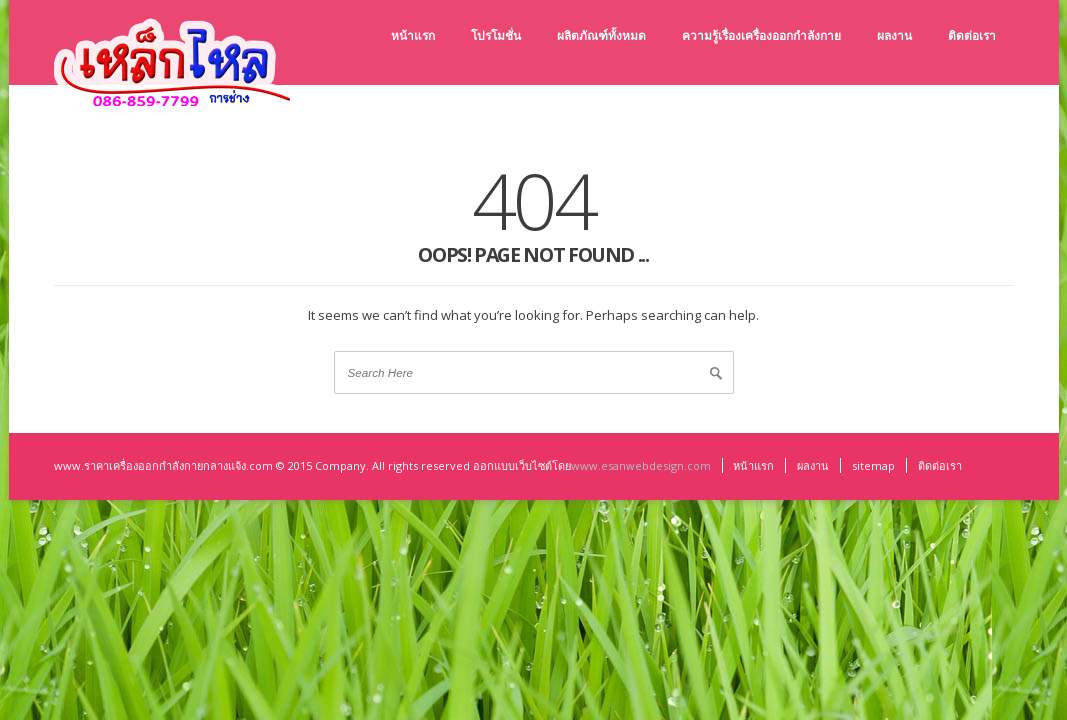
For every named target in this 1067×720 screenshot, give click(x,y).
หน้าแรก (753, 465)
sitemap (873, 465)
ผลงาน (813, 465)
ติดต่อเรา (940, 465)
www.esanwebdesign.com (641, 465)
